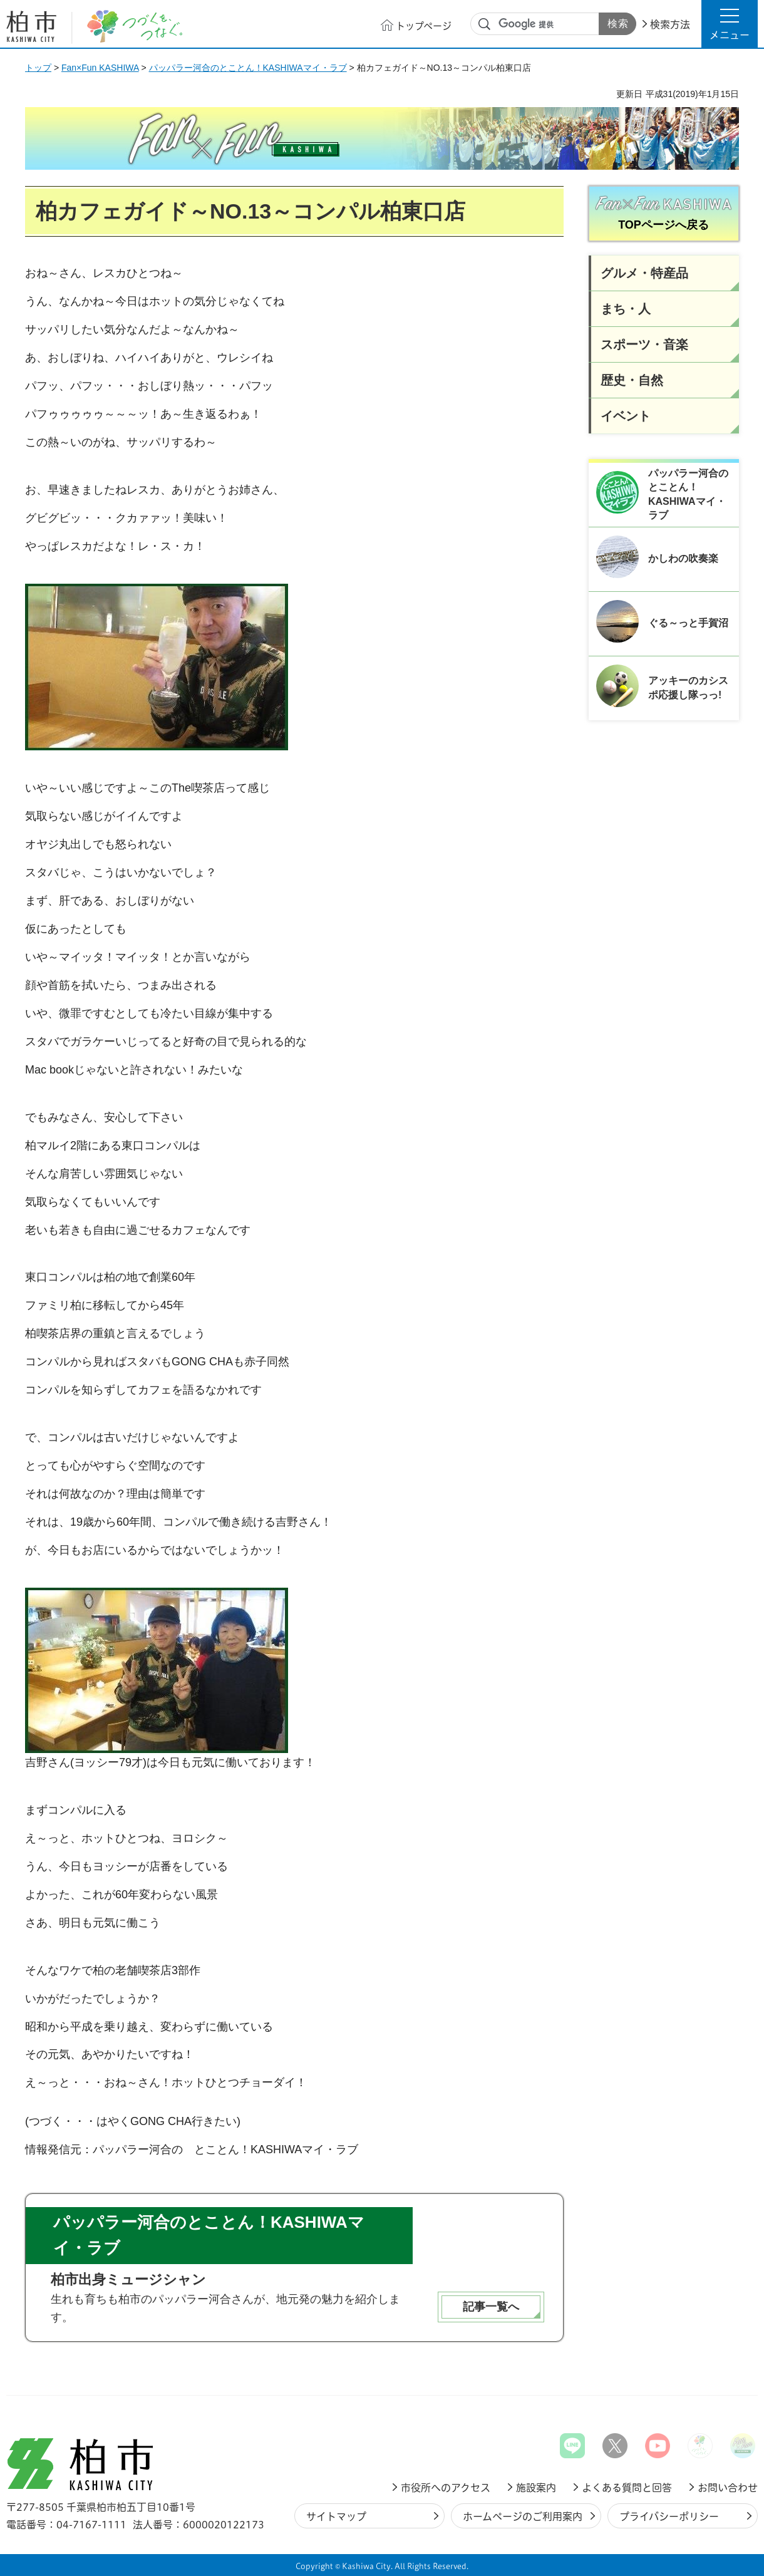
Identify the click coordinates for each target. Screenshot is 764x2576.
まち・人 (626, 309)
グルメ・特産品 (644, 273)
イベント (626, 416)
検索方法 (670, 24)
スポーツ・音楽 (644, 344)
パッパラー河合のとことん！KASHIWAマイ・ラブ (248, 68)
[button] (729, 24)
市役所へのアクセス (445, 2488)
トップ (38, 68)
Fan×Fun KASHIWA (100, 68)
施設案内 (536, 2488)
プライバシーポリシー (669, 2516)
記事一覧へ (491, 2306)
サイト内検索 (484, 24)
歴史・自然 (632, 380)
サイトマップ (336, 2516)
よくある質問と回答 (627, 2488)
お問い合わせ (728, 2488)
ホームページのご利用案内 (522, 2516)
